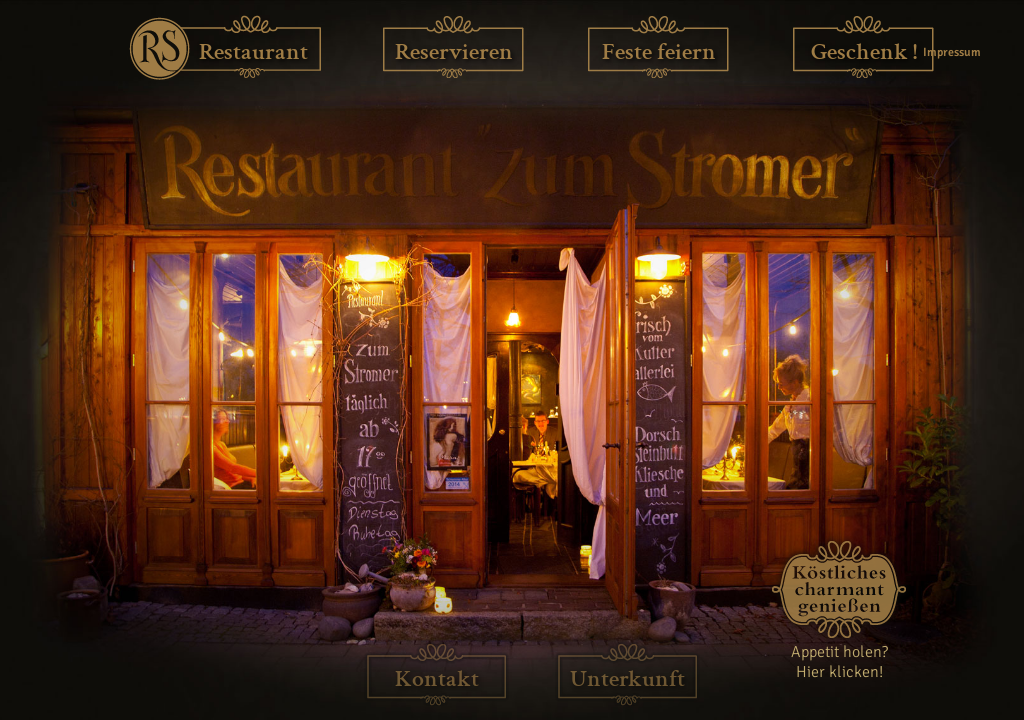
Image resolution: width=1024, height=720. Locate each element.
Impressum (950, 52)
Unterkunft (627, 678)
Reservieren (454, 51)
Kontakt (437, 678)
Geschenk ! (864, 51)
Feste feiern (659, 51)
